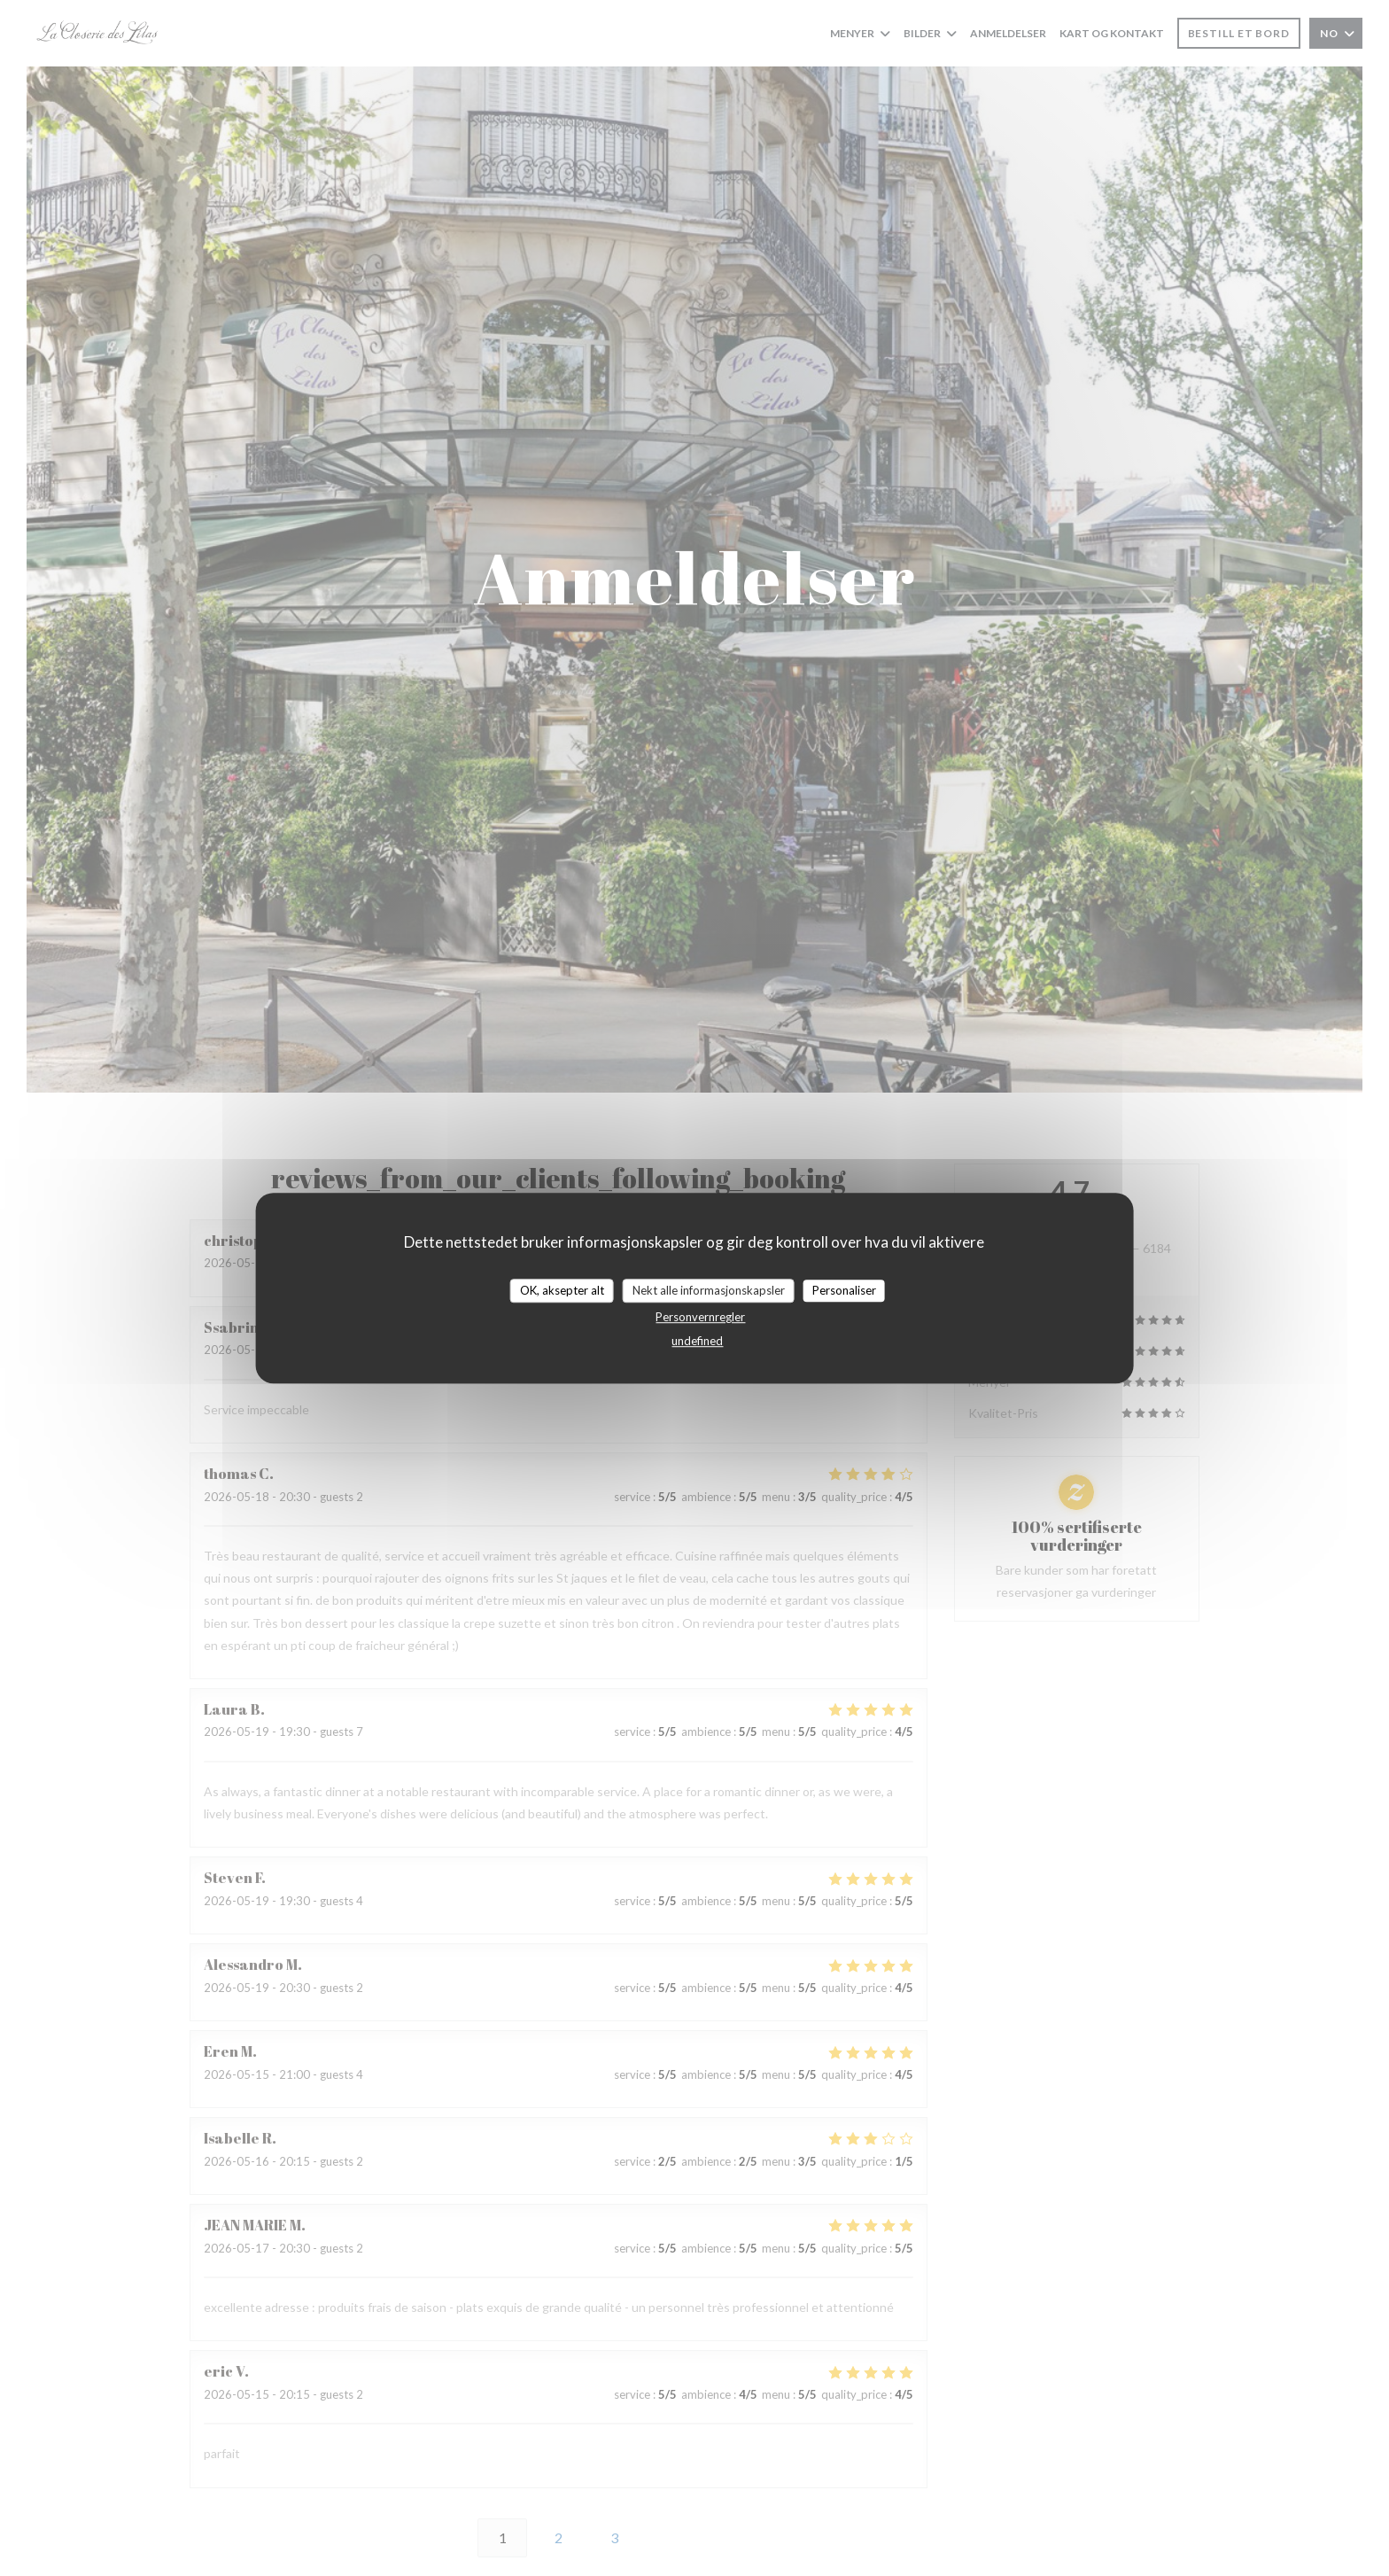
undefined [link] (697, 1341)
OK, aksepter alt (562, 1290)
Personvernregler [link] (700, 1317)
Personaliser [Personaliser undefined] (844, 1290)
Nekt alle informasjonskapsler (708, 1290)
